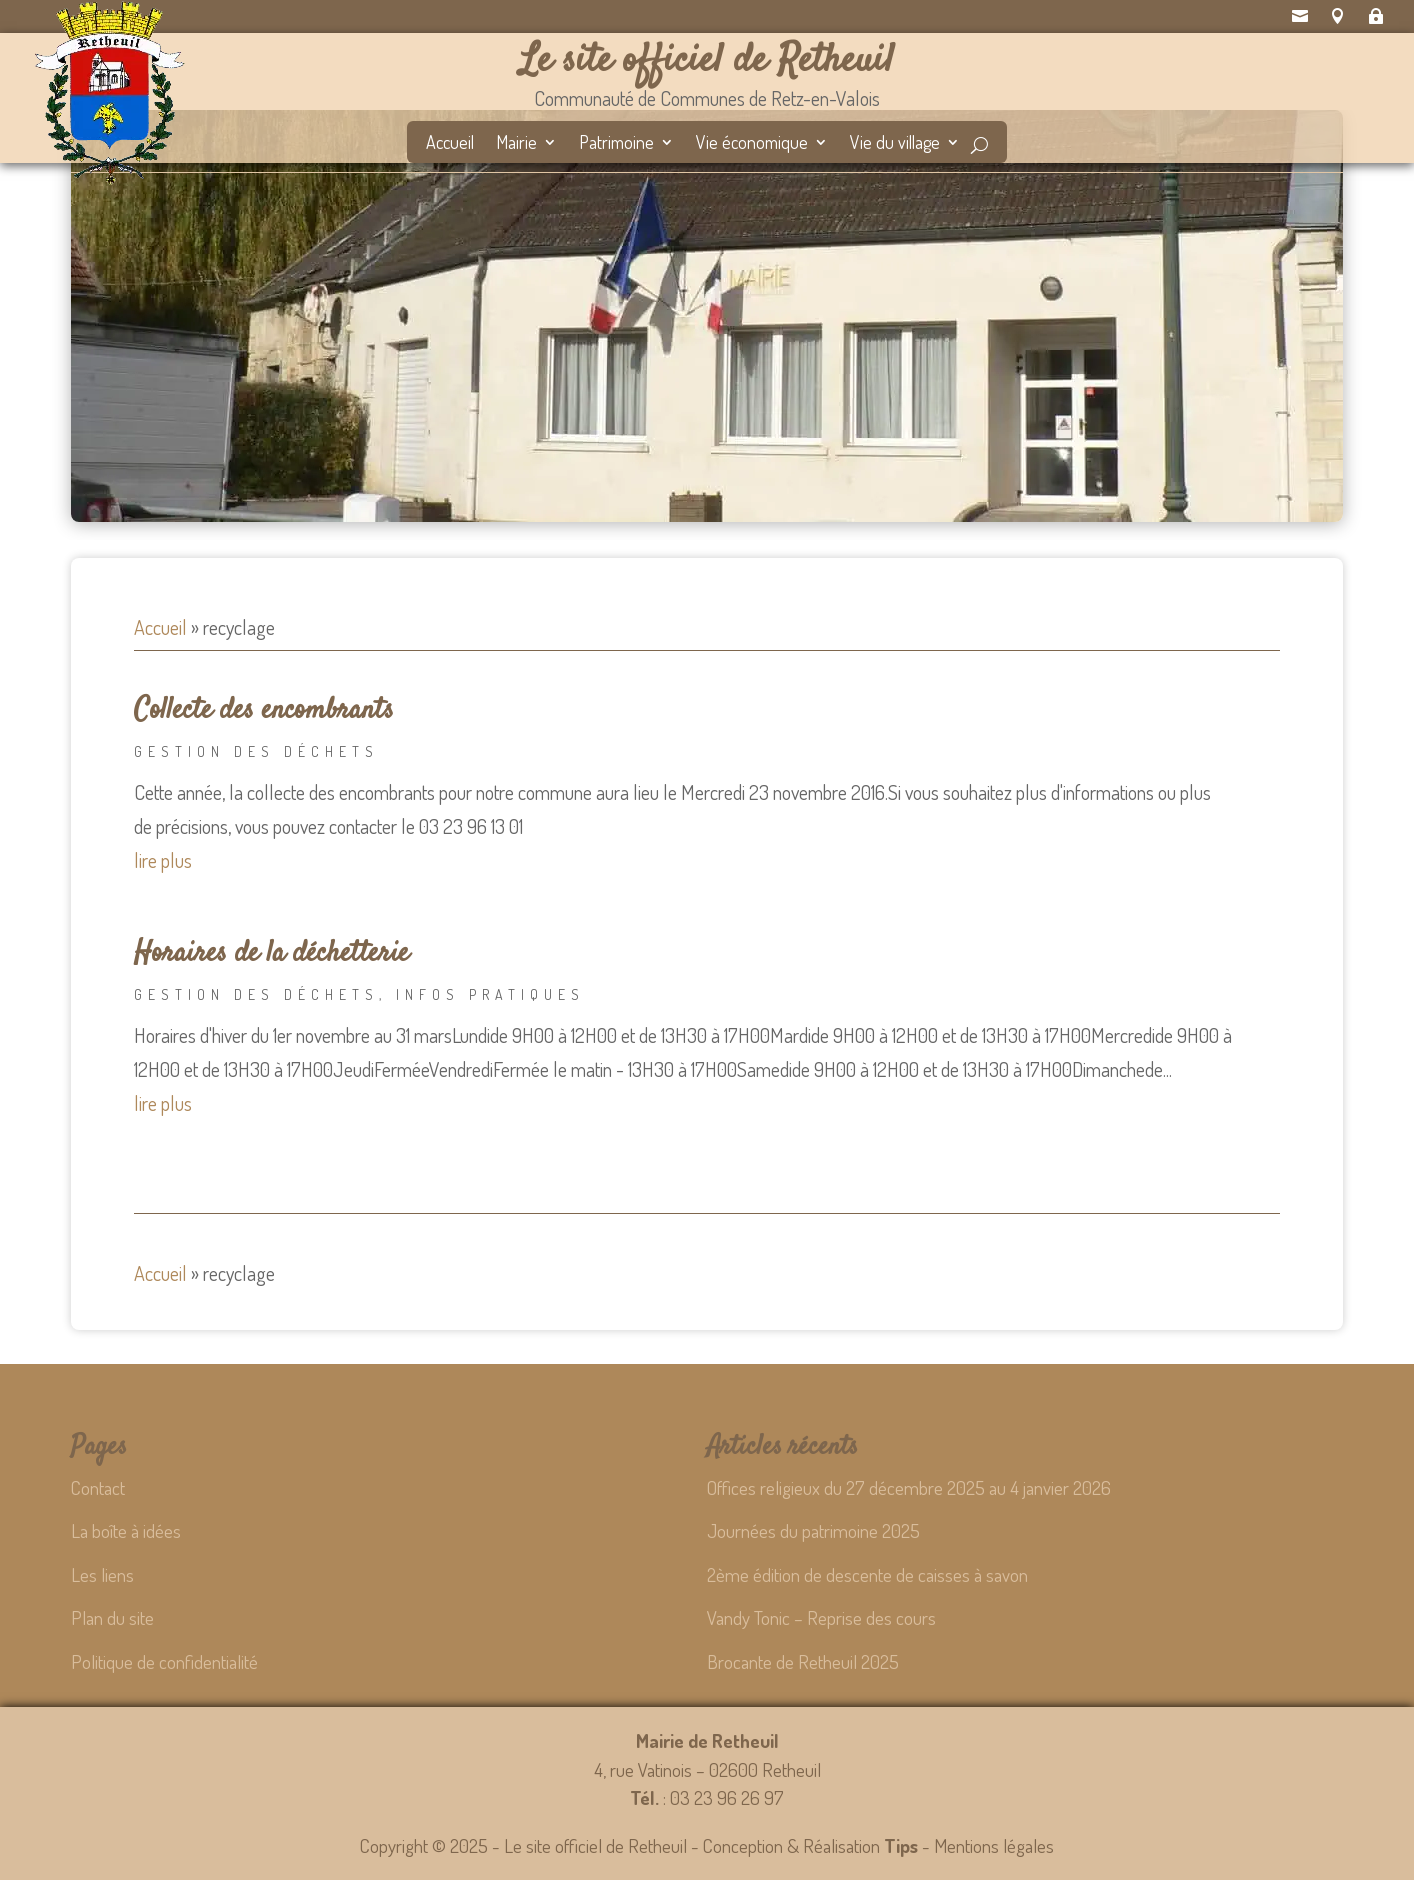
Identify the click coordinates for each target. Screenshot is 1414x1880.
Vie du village (895, 144)
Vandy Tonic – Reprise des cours (821, 1617)
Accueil (450, 144)
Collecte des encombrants (264, 711)
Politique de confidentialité (164, 1661)
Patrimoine (616, 144)
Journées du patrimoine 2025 (813, 1530)
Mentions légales (994, 1845)
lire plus (163, 860)
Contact (98, 1487)
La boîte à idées (126, 1530)
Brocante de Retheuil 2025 (803, 1661)
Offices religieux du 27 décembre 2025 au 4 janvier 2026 (909, 1487)
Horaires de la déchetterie (271, 954)
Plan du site (112, 1617)
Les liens (102, 1574)
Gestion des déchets (256, 751)
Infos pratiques (490, 994)
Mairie (516, 144)
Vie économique (752, 144)
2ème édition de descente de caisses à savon (867, 1574)
